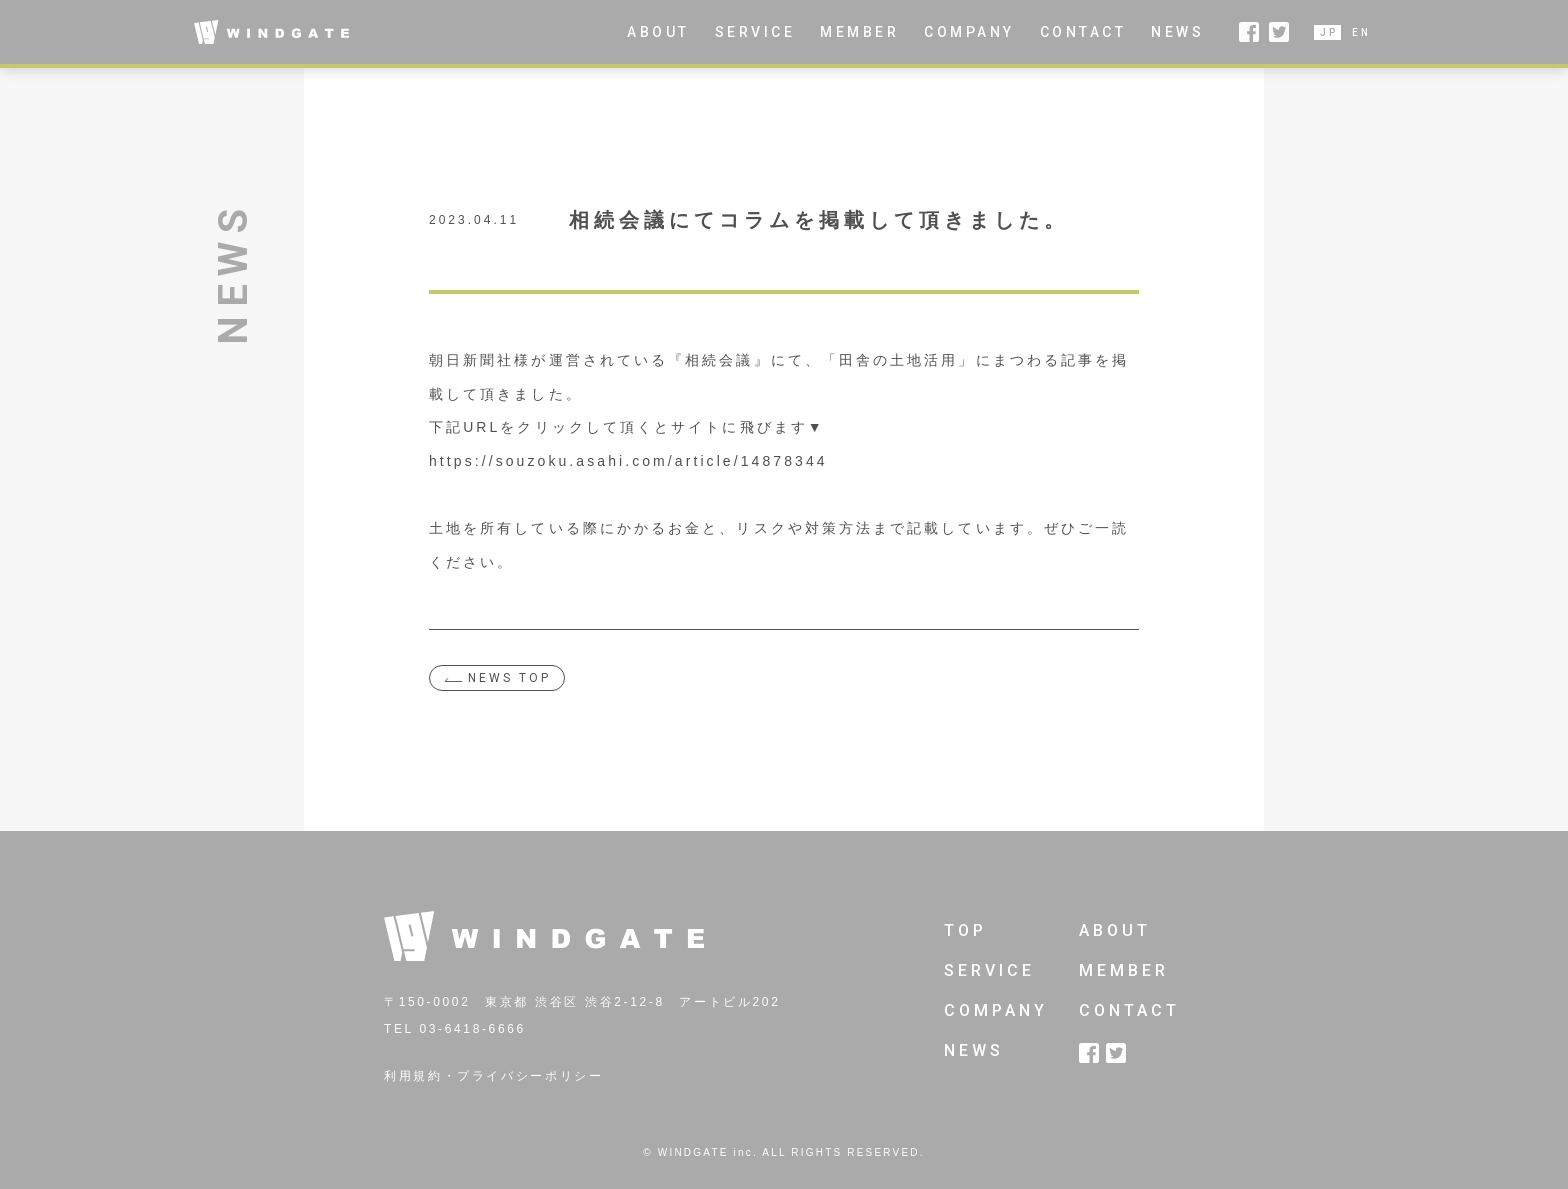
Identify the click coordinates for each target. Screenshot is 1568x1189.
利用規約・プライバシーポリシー (494, 1076)
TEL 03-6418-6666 (455, 1029)
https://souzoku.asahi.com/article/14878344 (628, 461)
